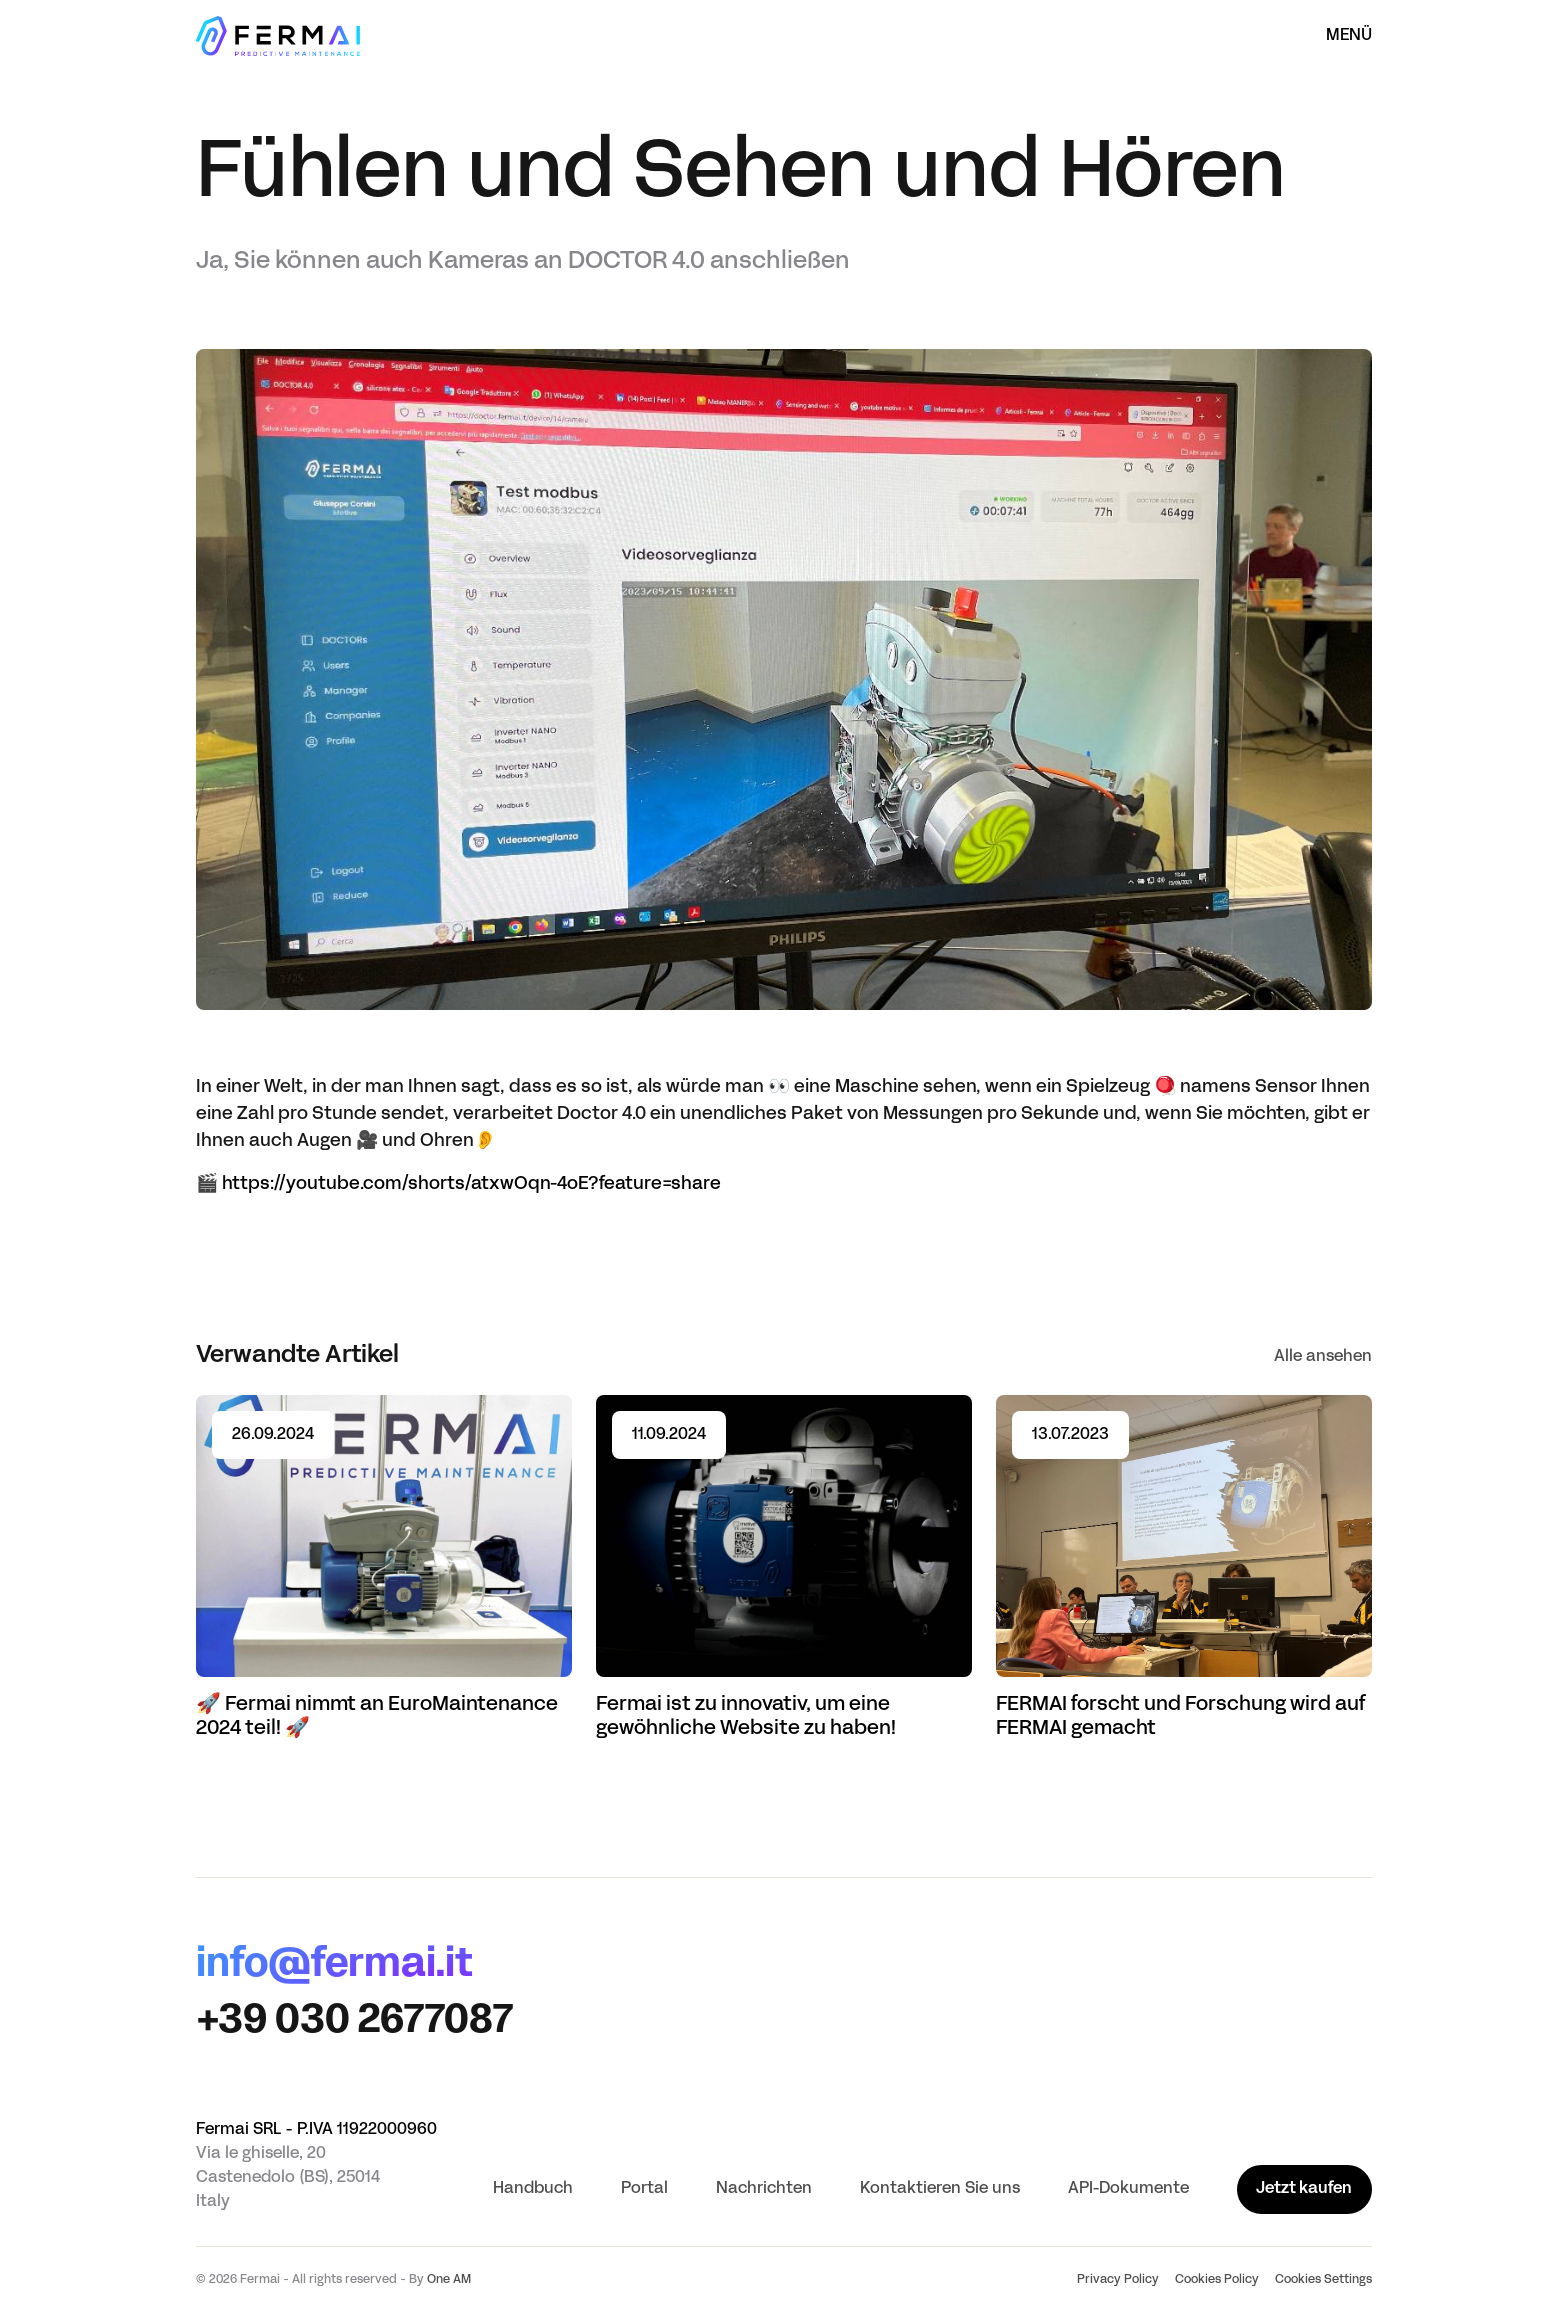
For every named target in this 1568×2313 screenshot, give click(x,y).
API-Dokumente (1128, 2189)
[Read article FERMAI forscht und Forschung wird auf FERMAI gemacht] (1184, 1568)
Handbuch (533, 2189)
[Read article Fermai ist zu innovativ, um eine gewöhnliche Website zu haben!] (784, 1568)
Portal (644, 2189)
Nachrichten (764, 2189)
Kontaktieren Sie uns (940, 2189)
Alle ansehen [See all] (1323, 1357)
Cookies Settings (1323, 2280)
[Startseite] (278, 36)
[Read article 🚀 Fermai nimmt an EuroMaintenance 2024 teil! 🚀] (384, 1568)
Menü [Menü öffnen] (1349, 36)
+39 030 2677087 (354, 2022)
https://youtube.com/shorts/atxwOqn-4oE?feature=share (471, 1184)
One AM (449, 2280)
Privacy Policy (1118, 2280)
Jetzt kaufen (1304, 2189)
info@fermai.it (334, 1966)
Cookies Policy (1217, 2280)
